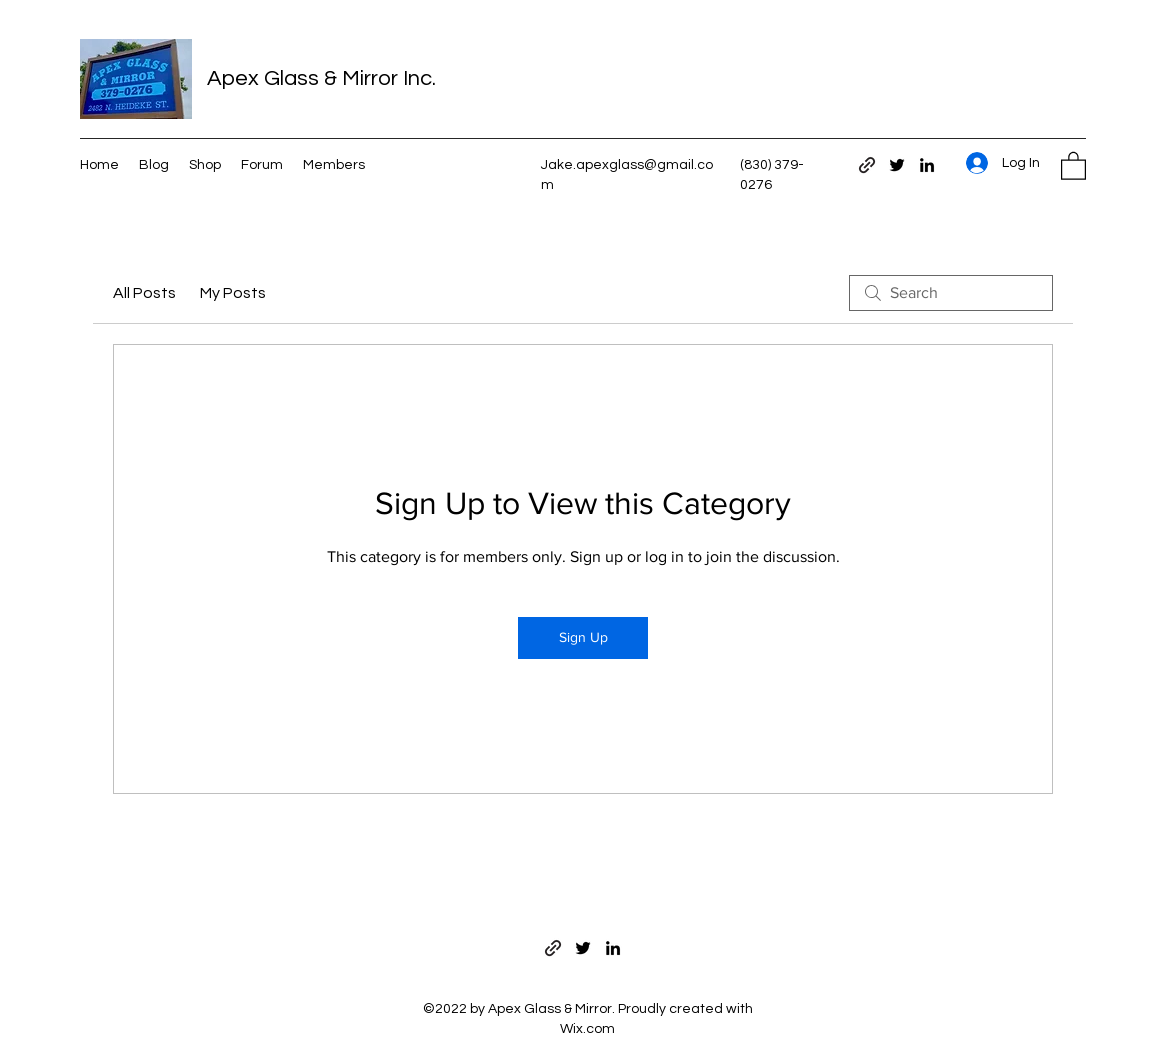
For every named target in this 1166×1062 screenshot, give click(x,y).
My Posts (233, 293)
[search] (951, 293)
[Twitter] (897, 165)
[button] (1073, 165)
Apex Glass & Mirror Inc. (321, 78)
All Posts (144, 293)
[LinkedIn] (927, 165)
